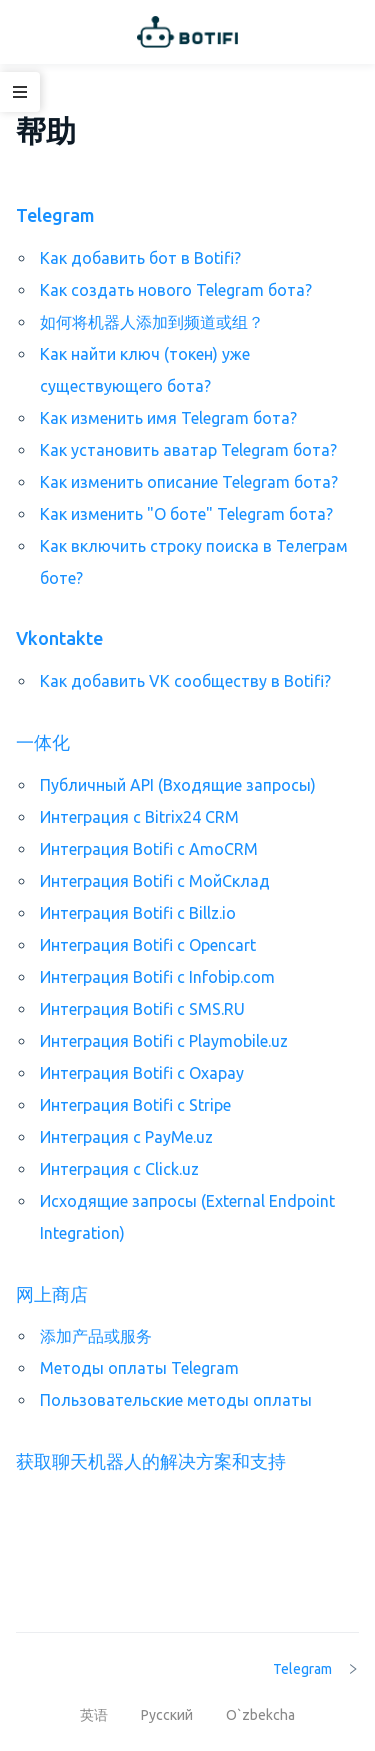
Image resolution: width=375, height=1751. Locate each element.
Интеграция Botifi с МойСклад (155, 881)
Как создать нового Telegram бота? (176, 290)
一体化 (43, 742)
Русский (168, 1715)
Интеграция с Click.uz (119, 1169)
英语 (95, 1715)
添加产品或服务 (96, 1336)
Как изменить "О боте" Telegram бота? (186, 514)
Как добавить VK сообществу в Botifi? (185, 681)
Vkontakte (59, 638)
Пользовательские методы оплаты (176, 1400)
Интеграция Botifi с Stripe (135, 1105)
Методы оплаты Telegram (139, 1368)
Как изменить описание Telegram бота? (189, 482)
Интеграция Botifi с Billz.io (138, 913)
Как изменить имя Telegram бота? (168, 418)
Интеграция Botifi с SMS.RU (142, 1009)
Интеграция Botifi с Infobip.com (157, 977)
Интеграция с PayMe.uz (126, 1137)
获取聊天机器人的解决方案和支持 (151, 1461)
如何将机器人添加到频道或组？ (152, 322)
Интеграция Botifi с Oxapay (142, 1073)
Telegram (55, 215)
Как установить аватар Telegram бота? (188, 450)
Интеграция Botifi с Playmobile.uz (164, 1041)
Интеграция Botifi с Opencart (148, 945)
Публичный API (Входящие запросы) (178, 785)
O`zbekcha (260, 1715)
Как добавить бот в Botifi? (140, 258)
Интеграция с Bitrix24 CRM (139, 817)
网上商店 (52, 1294)
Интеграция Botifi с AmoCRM (149, 849)
